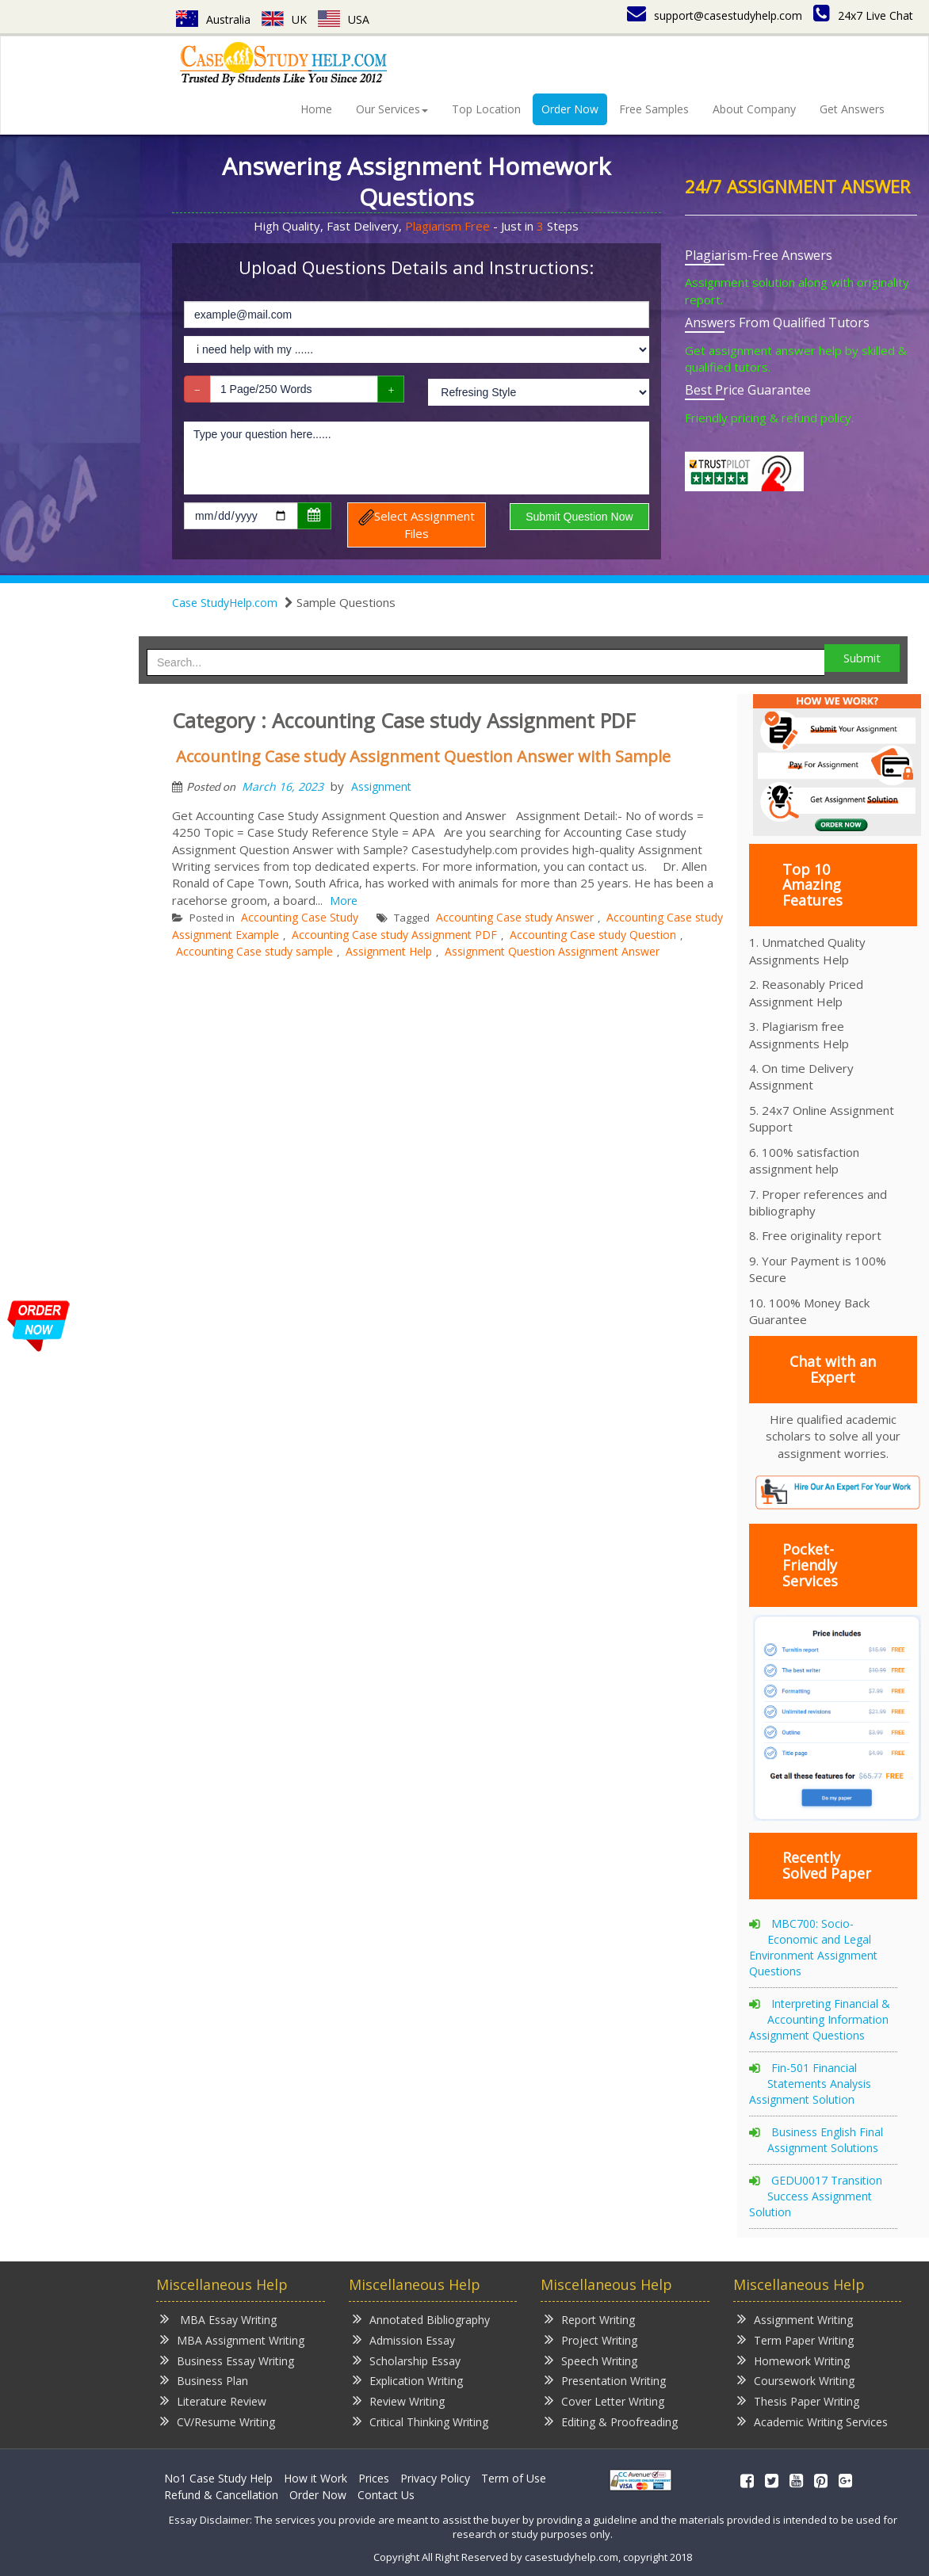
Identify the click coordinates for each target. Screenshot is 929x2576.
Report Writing (590, 2319)
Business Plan (204, 2380)
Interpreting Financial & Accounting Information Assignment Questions (819, 2019)
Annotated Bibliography (421, 2319)
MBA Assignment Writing (232, 2339)
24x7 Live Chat (863, 15)
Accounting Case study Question (593, 934)
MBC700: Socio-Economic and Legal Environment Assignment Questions (813, 1947)
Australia (213, 19)
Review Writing (399, 2400)
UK (284, 19)
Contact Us (386, 2494)
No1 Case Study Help (218, 2478)
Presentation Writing (605, 2380)
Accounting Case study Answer (515, 917)
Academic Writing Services (812, 2421)
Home (316, 108)
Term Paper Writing (795, 2339)
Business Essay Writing (227, 2360)
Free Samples (654, 108)
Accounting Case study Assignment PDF (394, 934)
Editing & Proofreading (611, 2421)
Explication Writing (408, 2380)
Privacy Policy (435, 2478)
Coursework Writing (795, 2380)
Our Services (392, 108)
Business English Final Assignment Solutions (825, 2139)
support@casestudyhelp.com (714, 15)
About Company (754, 108)
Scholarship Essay (407, 2360)
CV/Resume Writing (217, 2421)
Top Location (486, 108)
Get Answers (852, 108)
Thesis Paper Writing (798, 2400)
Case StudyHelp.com (224, 602)
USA (343, 19)
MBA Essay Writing (218, 2319)
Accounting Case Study (299, 917)
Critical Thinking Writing (420, 2421)
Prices (373, 2478)
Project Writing (591, 2339)
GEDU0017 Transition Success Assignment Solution (815, 2196)
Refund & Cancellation (221, 2494)
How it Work (315, 2478)
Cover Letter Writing (604, 2400)
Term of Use (513, 2478)
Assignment (381, 786)
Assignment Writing (795, 2319)
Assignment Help (389, 951)
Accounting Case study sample (254, 951)
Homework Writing (793, 2360)
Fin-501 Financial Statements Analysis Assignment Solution (810, 2083)
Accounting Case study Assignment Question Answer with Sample (423, 756)
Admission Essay (404, 2339)
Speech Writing (591, 2360)
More (343, 900)
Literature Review (213, 2400)
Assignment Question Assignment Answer (552, 951)
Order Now (569, 108)
